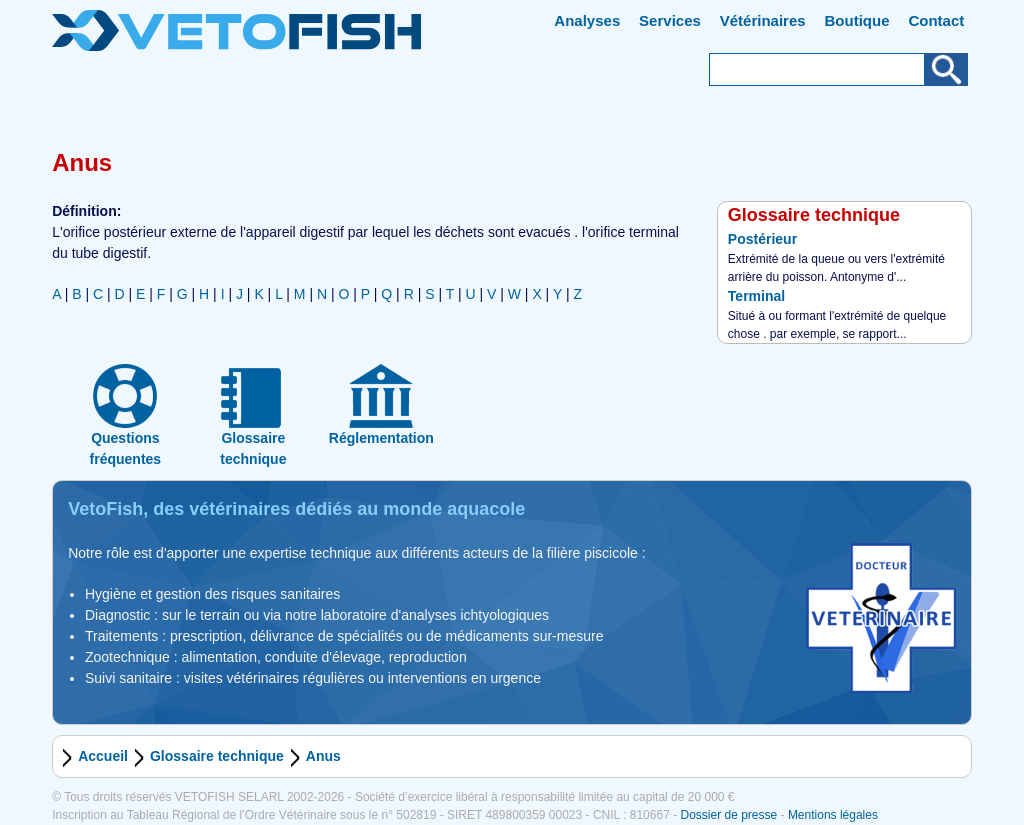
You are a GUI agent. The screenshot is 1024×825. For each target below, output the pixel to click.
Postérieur (762, 239)
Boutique (857, 20)
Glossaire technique (217, 756)
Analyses (587, 20)
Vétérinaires (763, 20)
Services (670, 20)
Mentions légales (833, 815)
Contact (936, 20)
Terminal (756, 296)
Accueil (103, 756)
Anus (323, 756)
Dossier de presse (728, 815)
